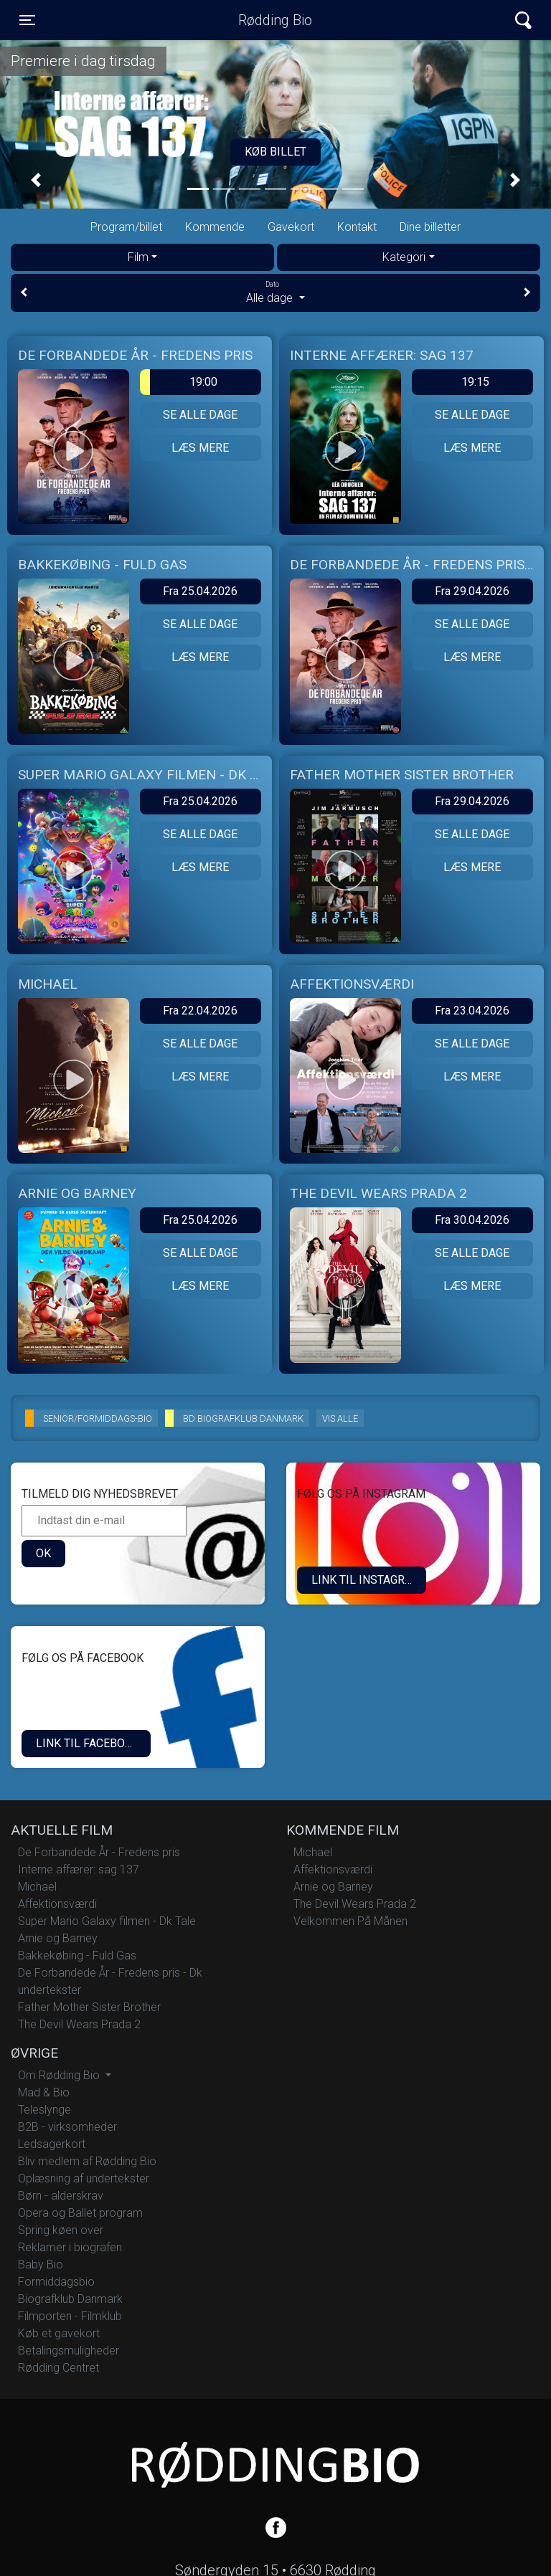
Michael (37, 1886)
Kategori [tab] (403, 257)
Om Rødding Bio (60, 2075)
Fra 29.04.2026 (472, 591)
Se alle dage (200, 415)
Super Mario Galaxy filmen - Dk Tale (107, 1921)
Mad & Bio (44, 2092)
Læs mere (200, 448)
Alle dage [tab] (275, 292)
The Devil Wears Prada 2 (79, 2024)
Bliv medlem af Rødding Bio (87, 2161)
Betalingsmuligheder (68, 2350)
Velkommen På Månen (350, 1921)
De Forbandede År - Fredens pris (99, 1852)
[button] (36, 180)
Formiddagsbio (56, 2282)
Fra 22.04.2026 (200, 1010)
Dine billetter (430, 227)
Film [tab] (138, 257)
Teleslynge (44, 2109)
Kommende (215, 227)
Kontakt (357, 227)
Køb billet (275, 151)
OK (43, 1553)
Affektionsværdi (57, 1904)
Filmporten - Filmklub (70, 2316)
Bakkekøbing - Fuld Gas (77, 1955)
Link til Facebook (88, 1743)
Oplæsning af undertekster (83, 2178)
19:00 (179, 382)
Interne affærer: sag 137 (78, 1869)
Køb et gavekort (59, 2333)
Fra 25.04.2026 (200, 591)
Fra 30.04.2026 (472, 1220)
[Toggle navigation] (27, 20)
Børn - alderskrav (60, 2195)
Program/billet (126, 227)
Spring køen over (60, 2230)
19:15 (475, 382)
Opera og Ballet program (80, 2213)
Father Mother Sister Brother (89, 2007)
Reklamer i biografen (70, 2247)
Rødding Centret (58, 2368)
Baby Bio (40, 2264)
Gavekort (291, 227)
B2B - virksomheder (67, 2127)
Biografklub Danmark (70, 2299)
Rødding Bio (275, 20)
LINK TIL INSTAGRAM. (367, 1580)
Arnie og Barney (58, 1938)
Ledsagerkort (51, 2144)
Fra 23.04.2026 (472, 1010)
